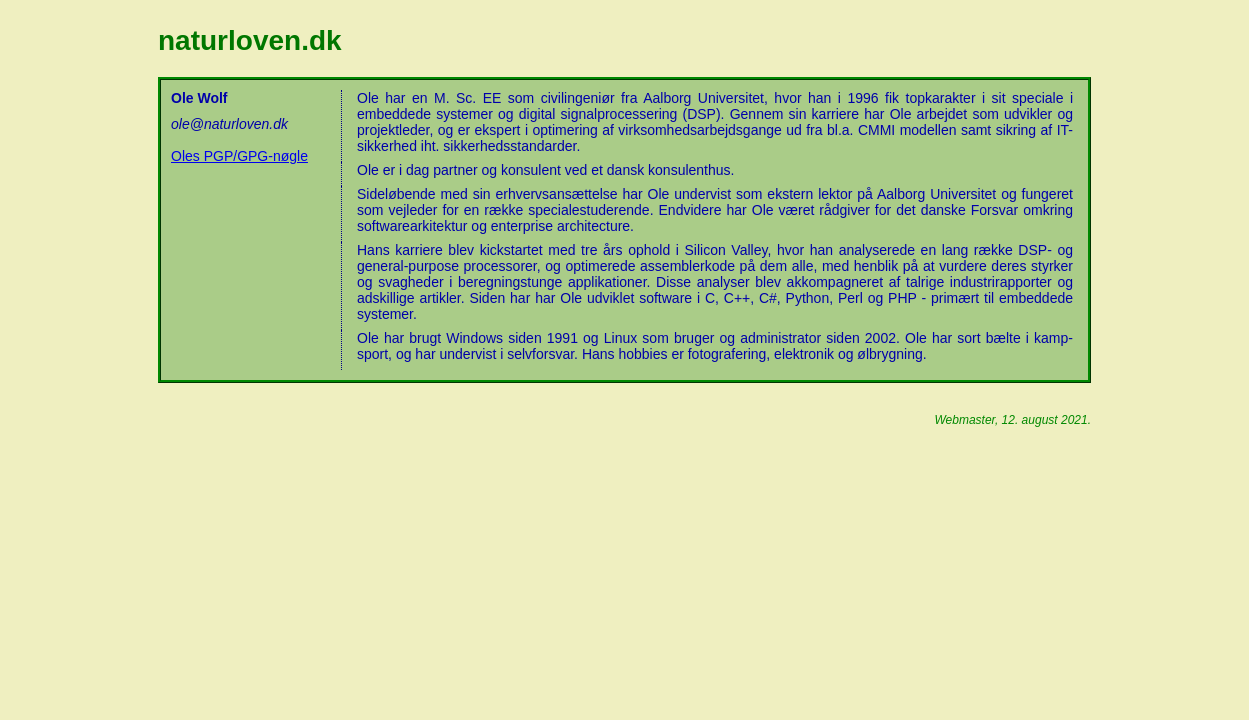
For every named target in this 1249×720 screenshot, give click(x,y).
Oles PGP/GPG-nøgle (239, 156)
